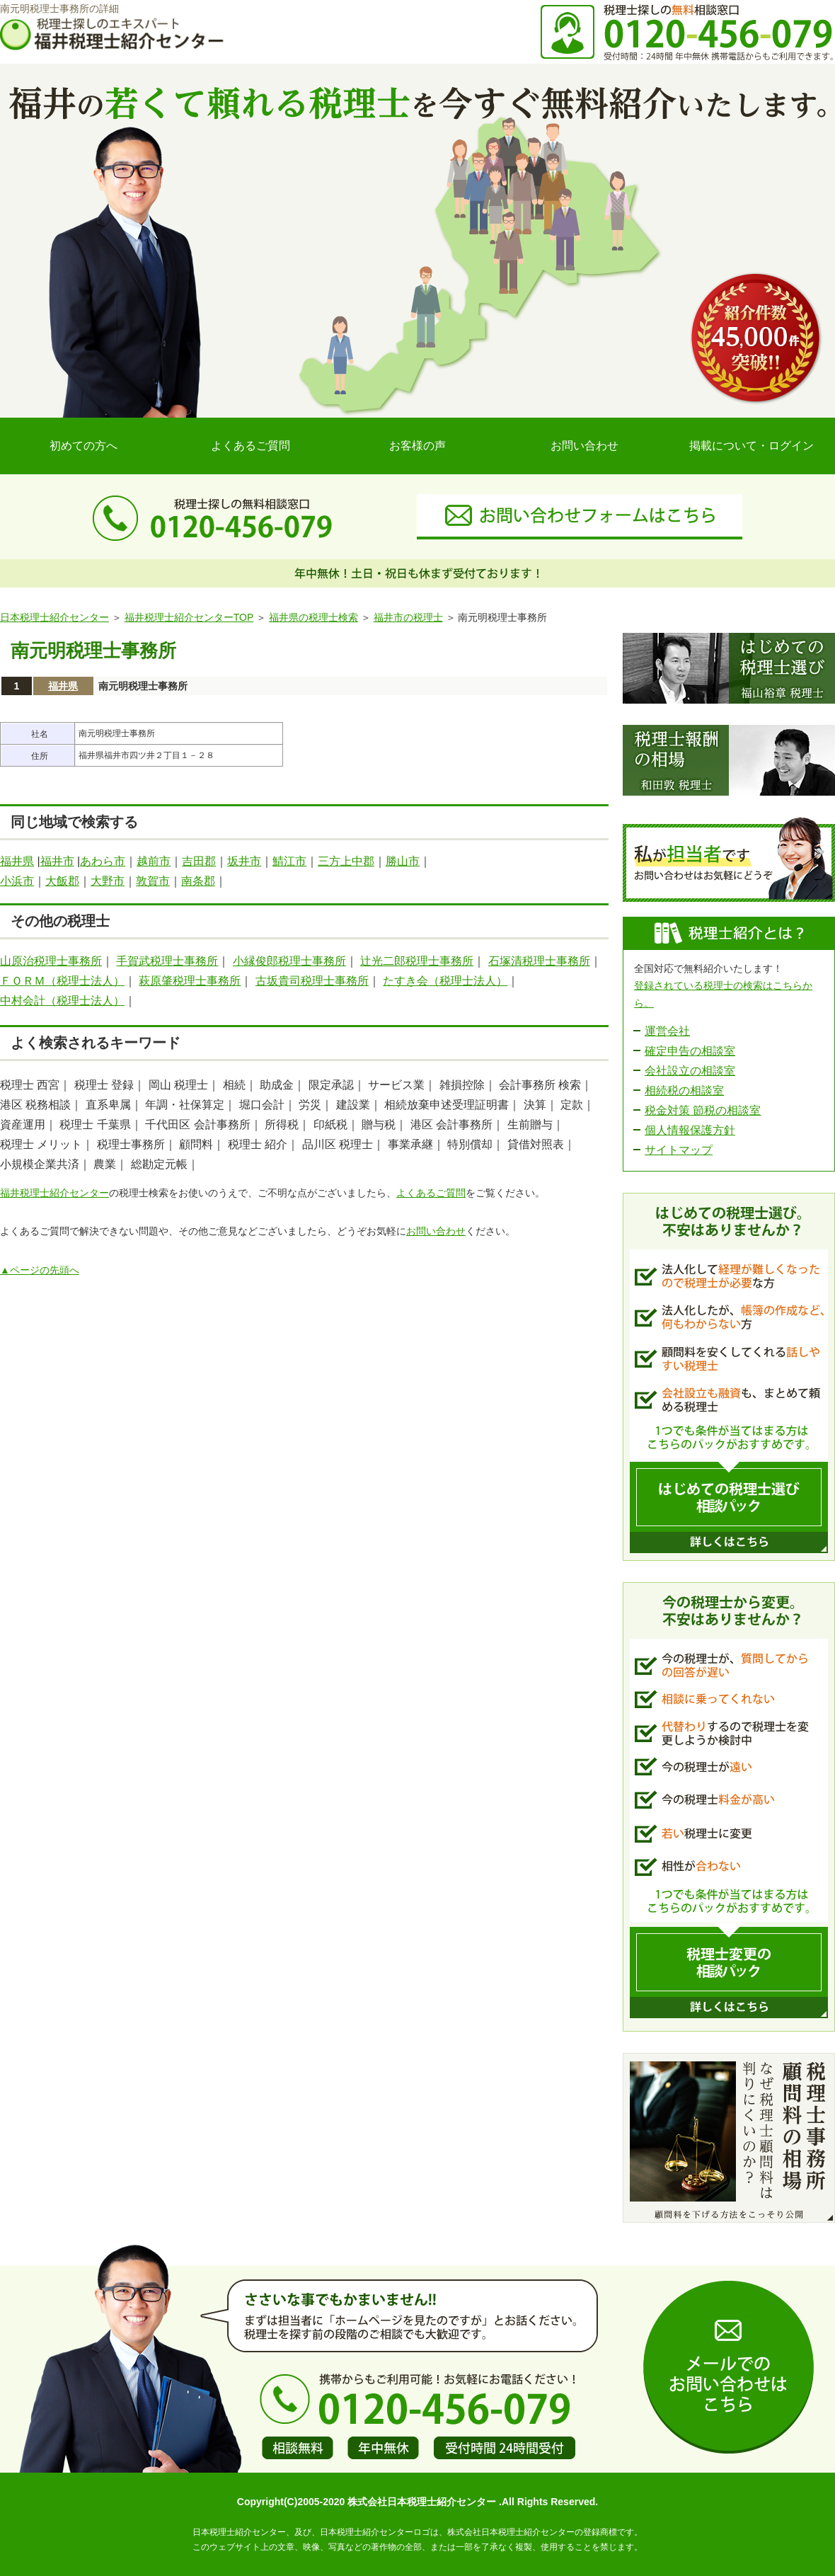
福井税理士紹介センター (54, 1192)
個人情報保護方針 (690, 1130)
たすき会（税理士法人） (445, 981)
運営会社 (667, 1031)
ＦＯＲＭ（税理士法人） (62, 981)
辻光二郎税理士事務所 (416, 961)
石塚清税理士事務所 (539, 961)
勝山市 (403, 861)
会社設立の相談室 (690, 1071)
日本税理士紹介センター (54, 617)
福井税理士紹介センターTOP (189, 617)
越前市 (154, 861)
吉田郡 (199, 861)
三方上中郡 (346, 861)
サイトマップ (679, 1150)
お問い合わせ (584, 446)
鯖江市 (289, 861)
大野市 (108, 881)
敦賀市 (153, 881)
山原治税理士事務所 (51, 961)
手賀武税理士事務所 (167, 961)
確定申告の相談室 (690, 1051)
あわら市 (102, 861)
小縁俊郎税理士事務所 (289, 961)
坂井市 (244, 861)
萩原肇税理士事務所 (190, 981)
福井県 (63, 686)
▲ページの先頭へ (39, 1270)
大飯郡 (62, 881)
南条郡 (198, 881)
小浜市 (17, 881)
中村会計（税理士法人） (62, 1001)
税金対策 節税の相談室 (703, 1110)
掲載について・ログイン (751, 446)
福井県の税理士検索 (313, 617)
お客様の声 (417, 446)
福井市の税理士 (408, 617)
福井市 (57, 861)
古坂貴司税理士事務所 (312, 981)
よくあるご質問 (250, 446)
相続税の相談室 (684, 1090)
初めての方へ (83, 446)
